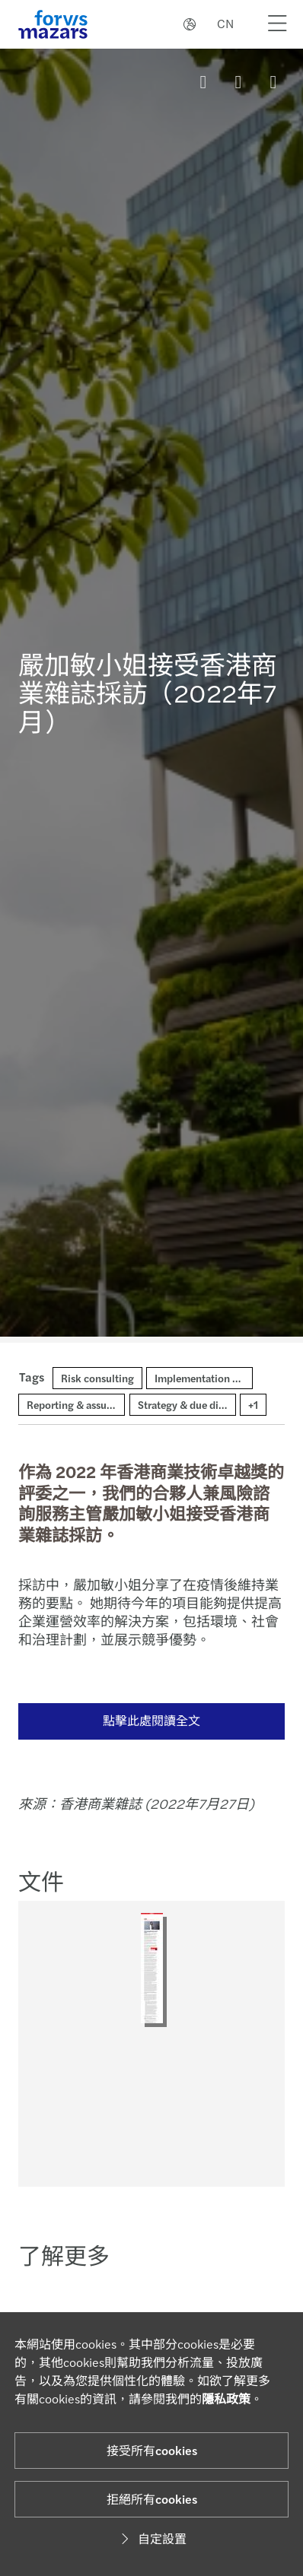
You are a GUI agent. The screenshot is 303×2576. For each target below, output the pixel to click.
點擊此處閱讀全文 (142, 1720)
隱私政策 (226, 2398)
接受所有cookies (152, 2450)
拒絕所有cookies (152, 2499)
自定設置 (151, 2538)
